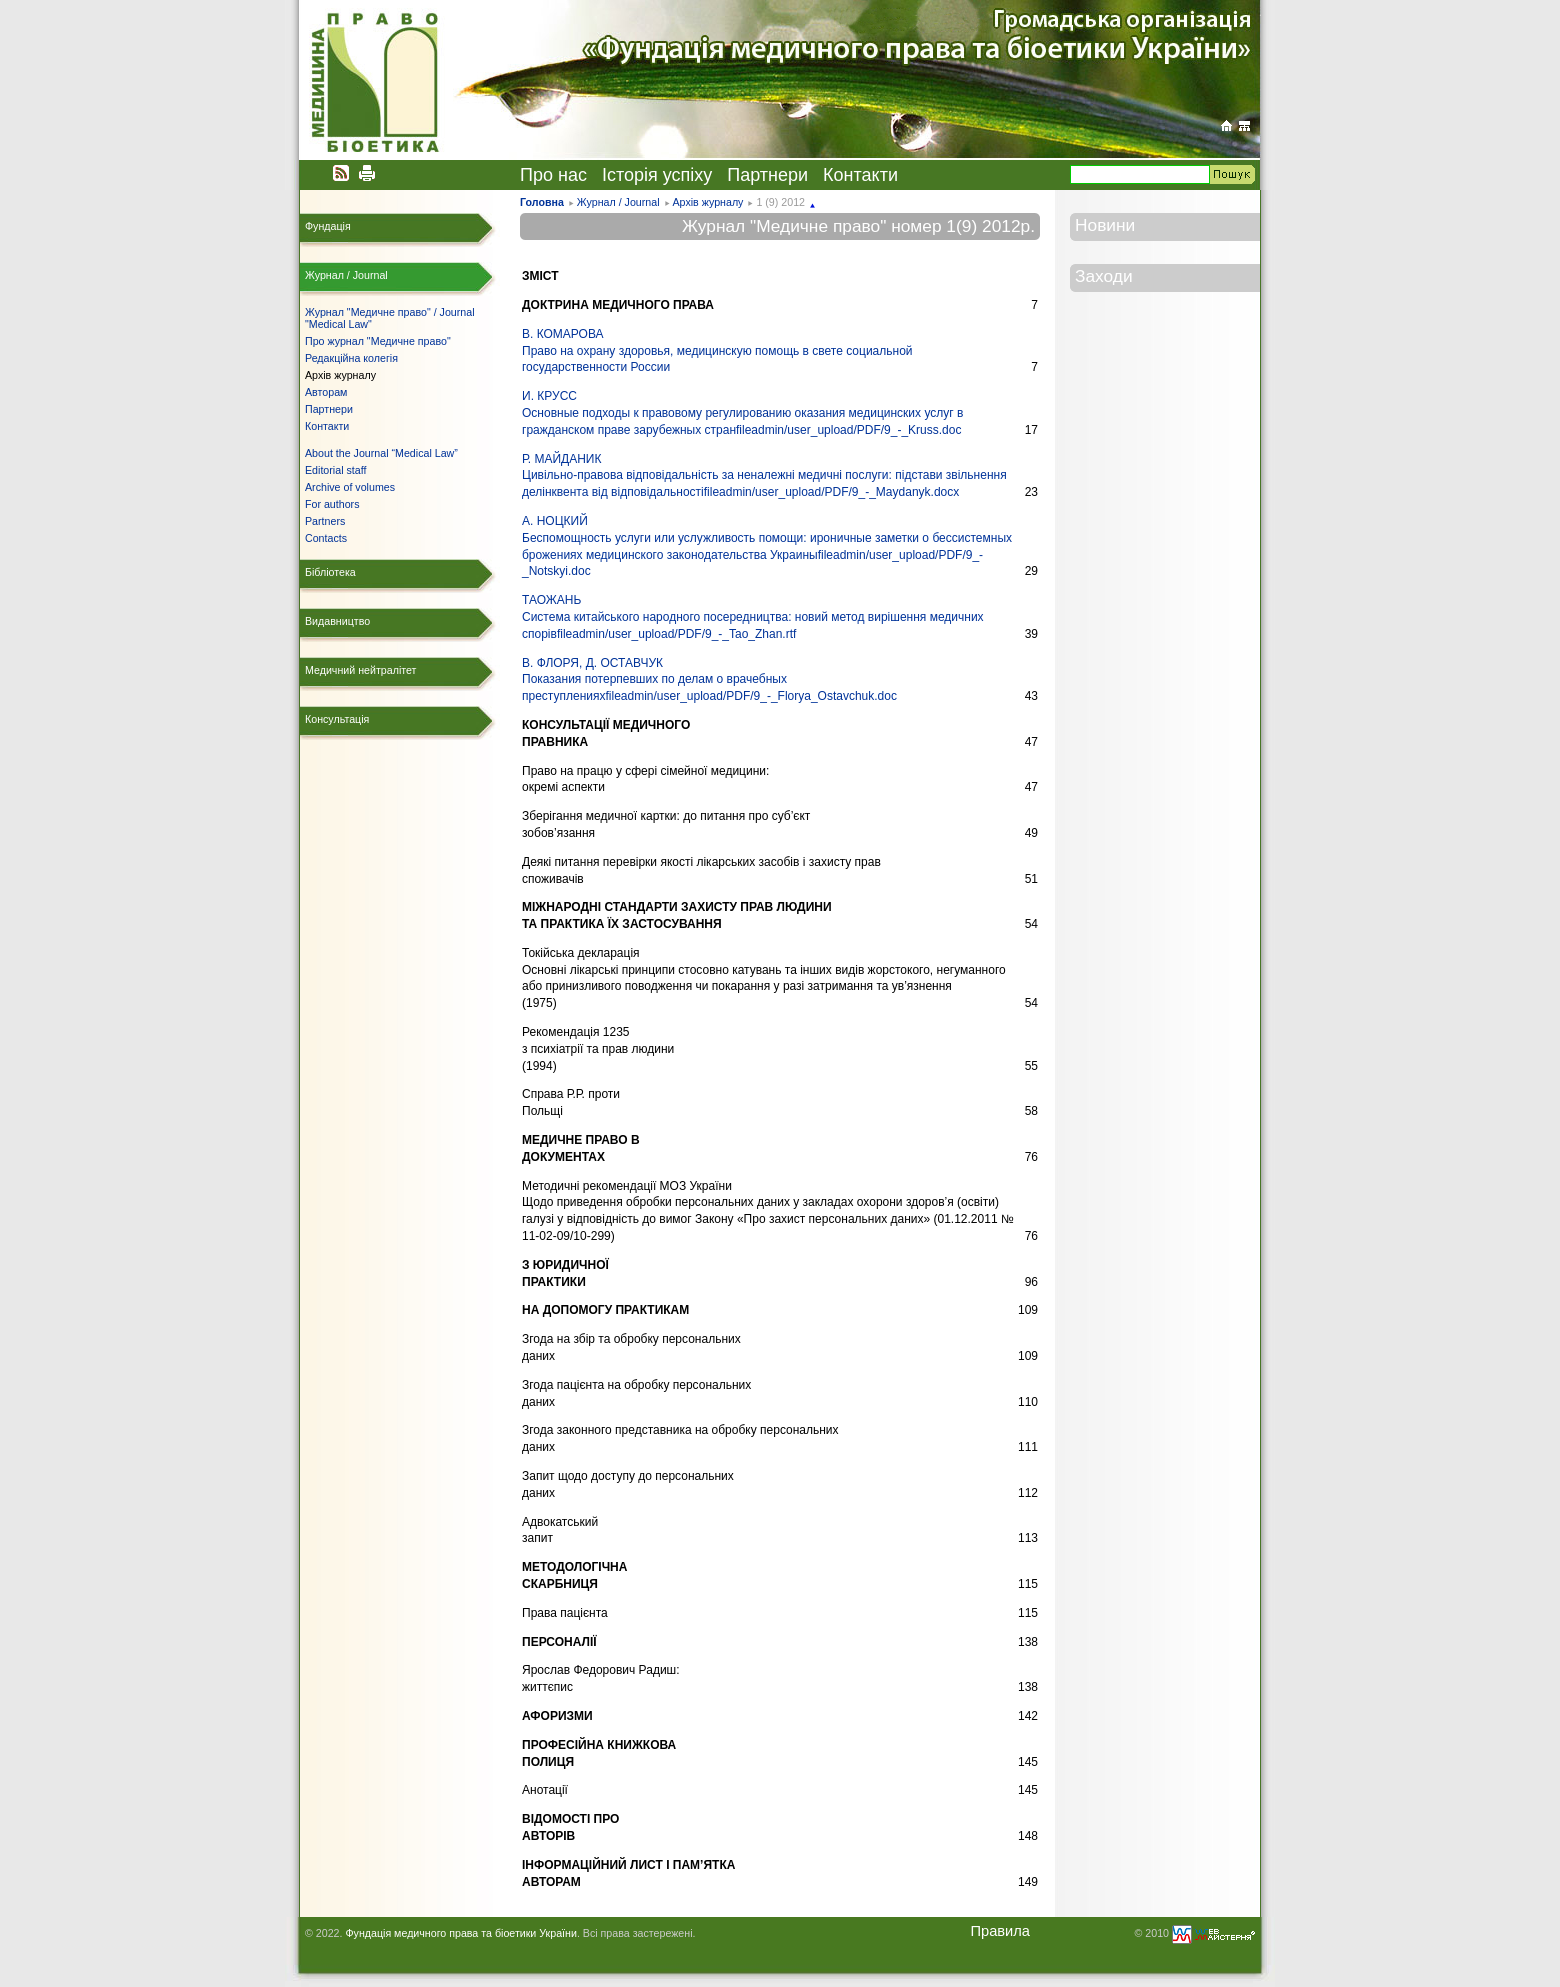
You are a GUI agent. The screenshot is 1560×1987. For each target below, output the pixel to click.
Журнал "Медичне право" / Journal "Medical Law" (390, 318)
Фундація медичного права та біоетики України (460, 1933)
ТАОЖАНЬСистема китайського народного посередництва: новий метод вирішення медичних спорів (753, 617)
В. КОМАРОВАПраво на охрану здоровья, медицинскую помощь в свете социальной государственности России (717, 351)
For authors (332, 504)
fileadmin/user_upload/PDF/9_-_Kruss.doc (848, 430)
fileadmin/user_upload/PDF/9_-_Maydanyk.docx (831, 492)
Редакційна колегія (351, 358)
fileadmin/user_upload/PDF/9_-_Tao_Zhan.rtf (676, 634)
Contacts (326, 538)
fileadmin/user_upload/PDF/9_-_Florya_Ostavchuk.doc (750, 696)
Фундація (328, 226)
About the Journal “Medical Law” (381, 453)
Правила (1000, 1931)
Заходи (1104, 276)
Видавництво (337, 621)
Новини (1105, 225)
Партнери (767, 175)
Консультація (337, 719)
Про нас (553, 175)
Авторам (326, 392)
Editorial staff (335, 470)
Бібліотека (330, 572)
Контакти (860, 175)
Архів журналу (707, 202)
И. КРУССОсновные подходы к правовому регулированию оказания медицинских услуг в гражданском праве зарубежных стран (742, 413)
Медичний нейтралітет (360, 670)
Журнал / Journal (618, 202)
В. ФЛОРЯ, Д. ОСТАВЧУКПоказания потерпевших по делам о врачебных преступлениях (654, 680)
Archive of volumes (350, 487)
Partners (325, 521)
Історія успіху (657, 175)
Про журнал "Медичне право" (378, 341)
